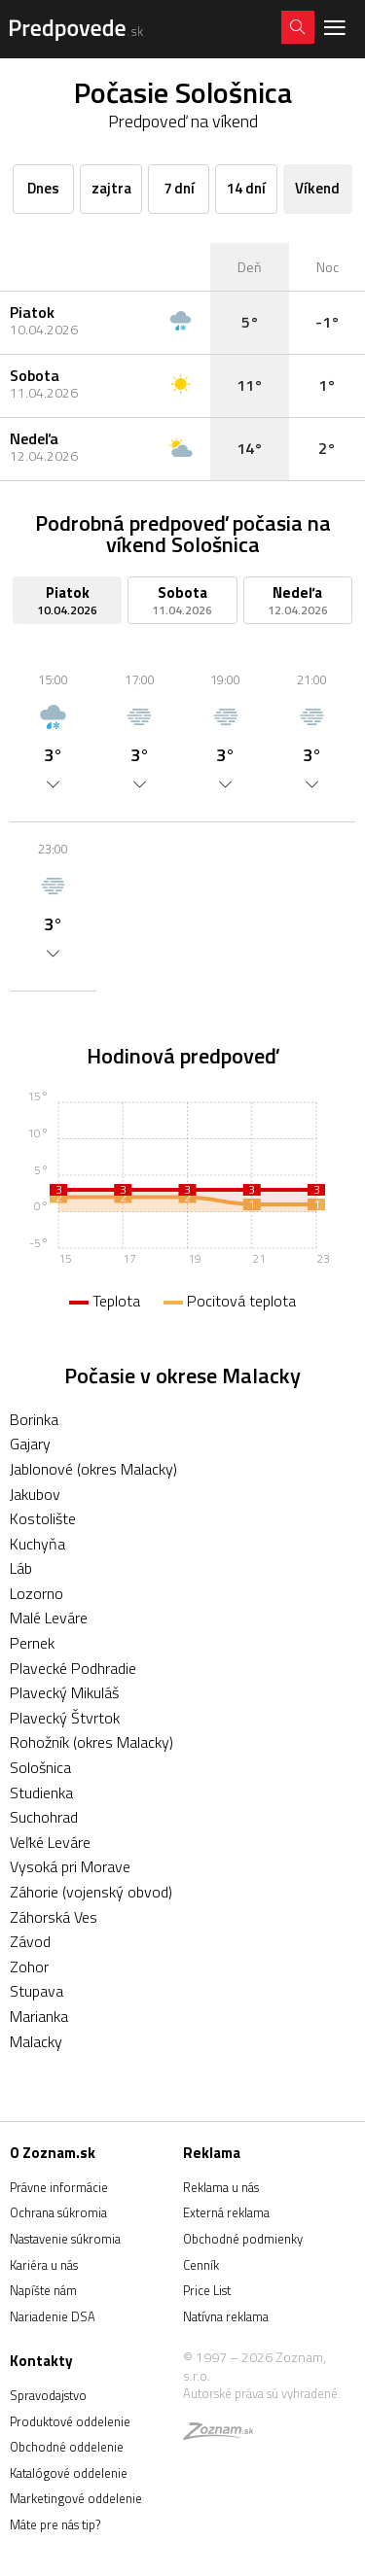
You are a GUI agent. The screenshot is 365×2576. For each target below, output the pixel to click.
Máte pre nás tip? (55, 2524)
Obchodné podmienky (243, 2238)
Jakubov (35, 1494)
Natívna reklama (226, 2316)
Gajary (30, 1443)
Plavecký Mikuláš (64, 1692)
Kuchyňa (37, 1543)
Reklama (211, 2152)
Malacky (36, 2041)
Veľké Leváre (50, 1842)
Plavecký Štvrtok (65, 1717)
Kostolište (43, 1518)
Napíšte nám (43, 2290)
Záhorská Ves (53, 1917)
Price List (207, 2290)
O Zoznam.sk (52, 2152)
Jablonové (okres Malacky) (93, 1468)
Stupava (36, 1990)
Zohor (29, 1966)
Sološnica (40, 1767)
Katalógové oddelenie (69, 2473)
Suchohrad (44, 1816)
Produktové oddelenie (70, 2421)
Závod (30, 1941)
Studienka (41, 1792)
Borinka (34, 1419)
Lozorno (36, 1593)
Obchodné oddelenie (67, 2446)
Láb (21, 1568)
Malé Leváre (49, 1617)
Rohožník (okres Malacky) (91, 1742)
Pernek (32, 1642)
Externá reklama (226, 2212)
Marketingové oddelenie (76, 2498)
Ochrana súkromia (58, 2212)
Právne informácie (59, 2187)
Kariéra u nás (44, 2265)
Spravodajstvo (48, 2395)
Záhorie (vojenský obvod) (91, 1891)
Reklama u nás (221, 2187)
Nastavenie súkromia (65, 2238)
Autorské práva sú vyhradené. (262, 2393)
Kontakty (41, 2361)
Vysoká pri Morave (70, 1866)
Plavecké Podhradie (73, 1668)
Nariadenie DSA (52, 2316)
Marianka (39, 2016)
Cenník (201, 2265)
